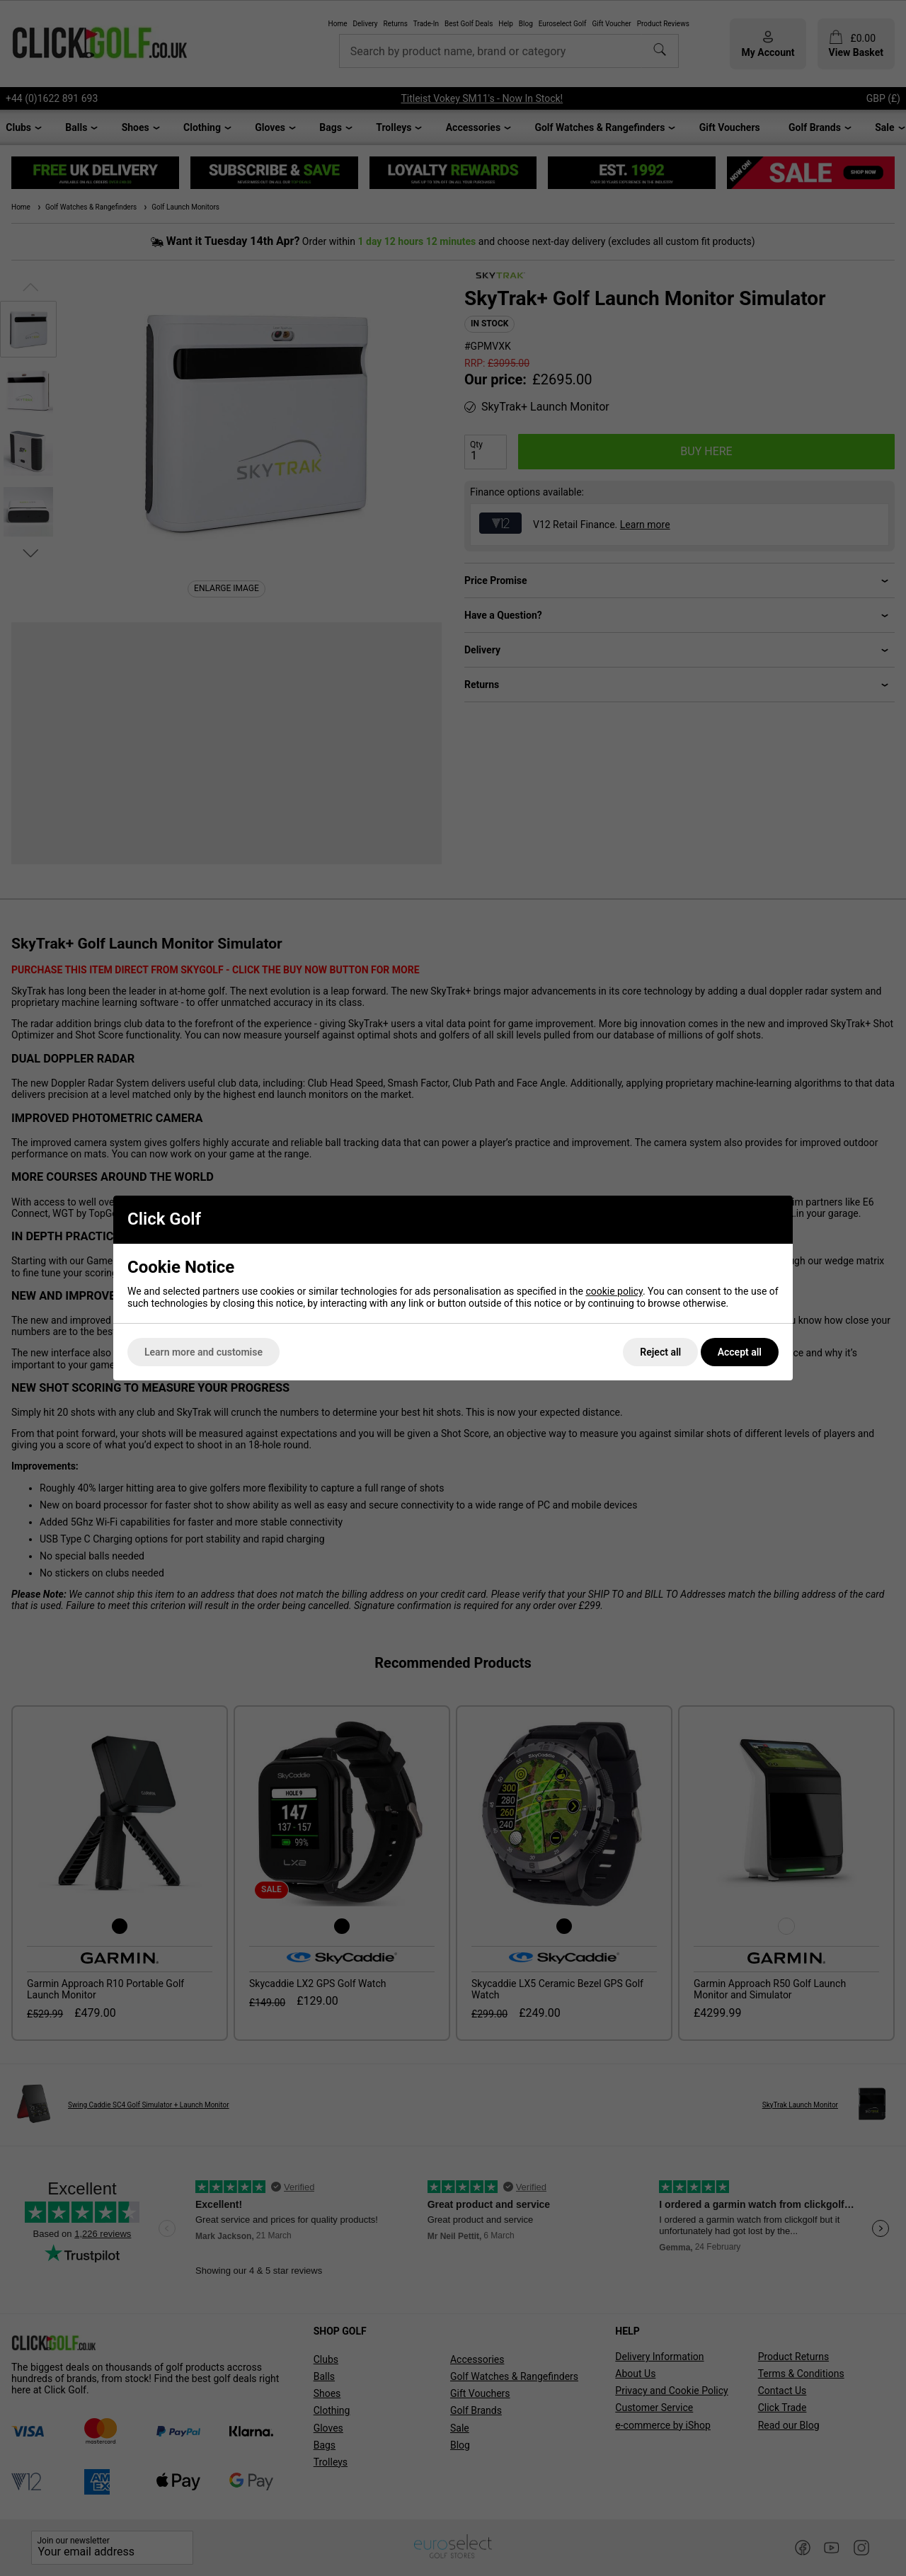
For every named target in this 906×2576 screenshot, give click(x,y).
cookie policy (614, 1291)
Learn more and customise (203, 1352)
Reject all (660, 1352)
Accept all (740, 1352)
